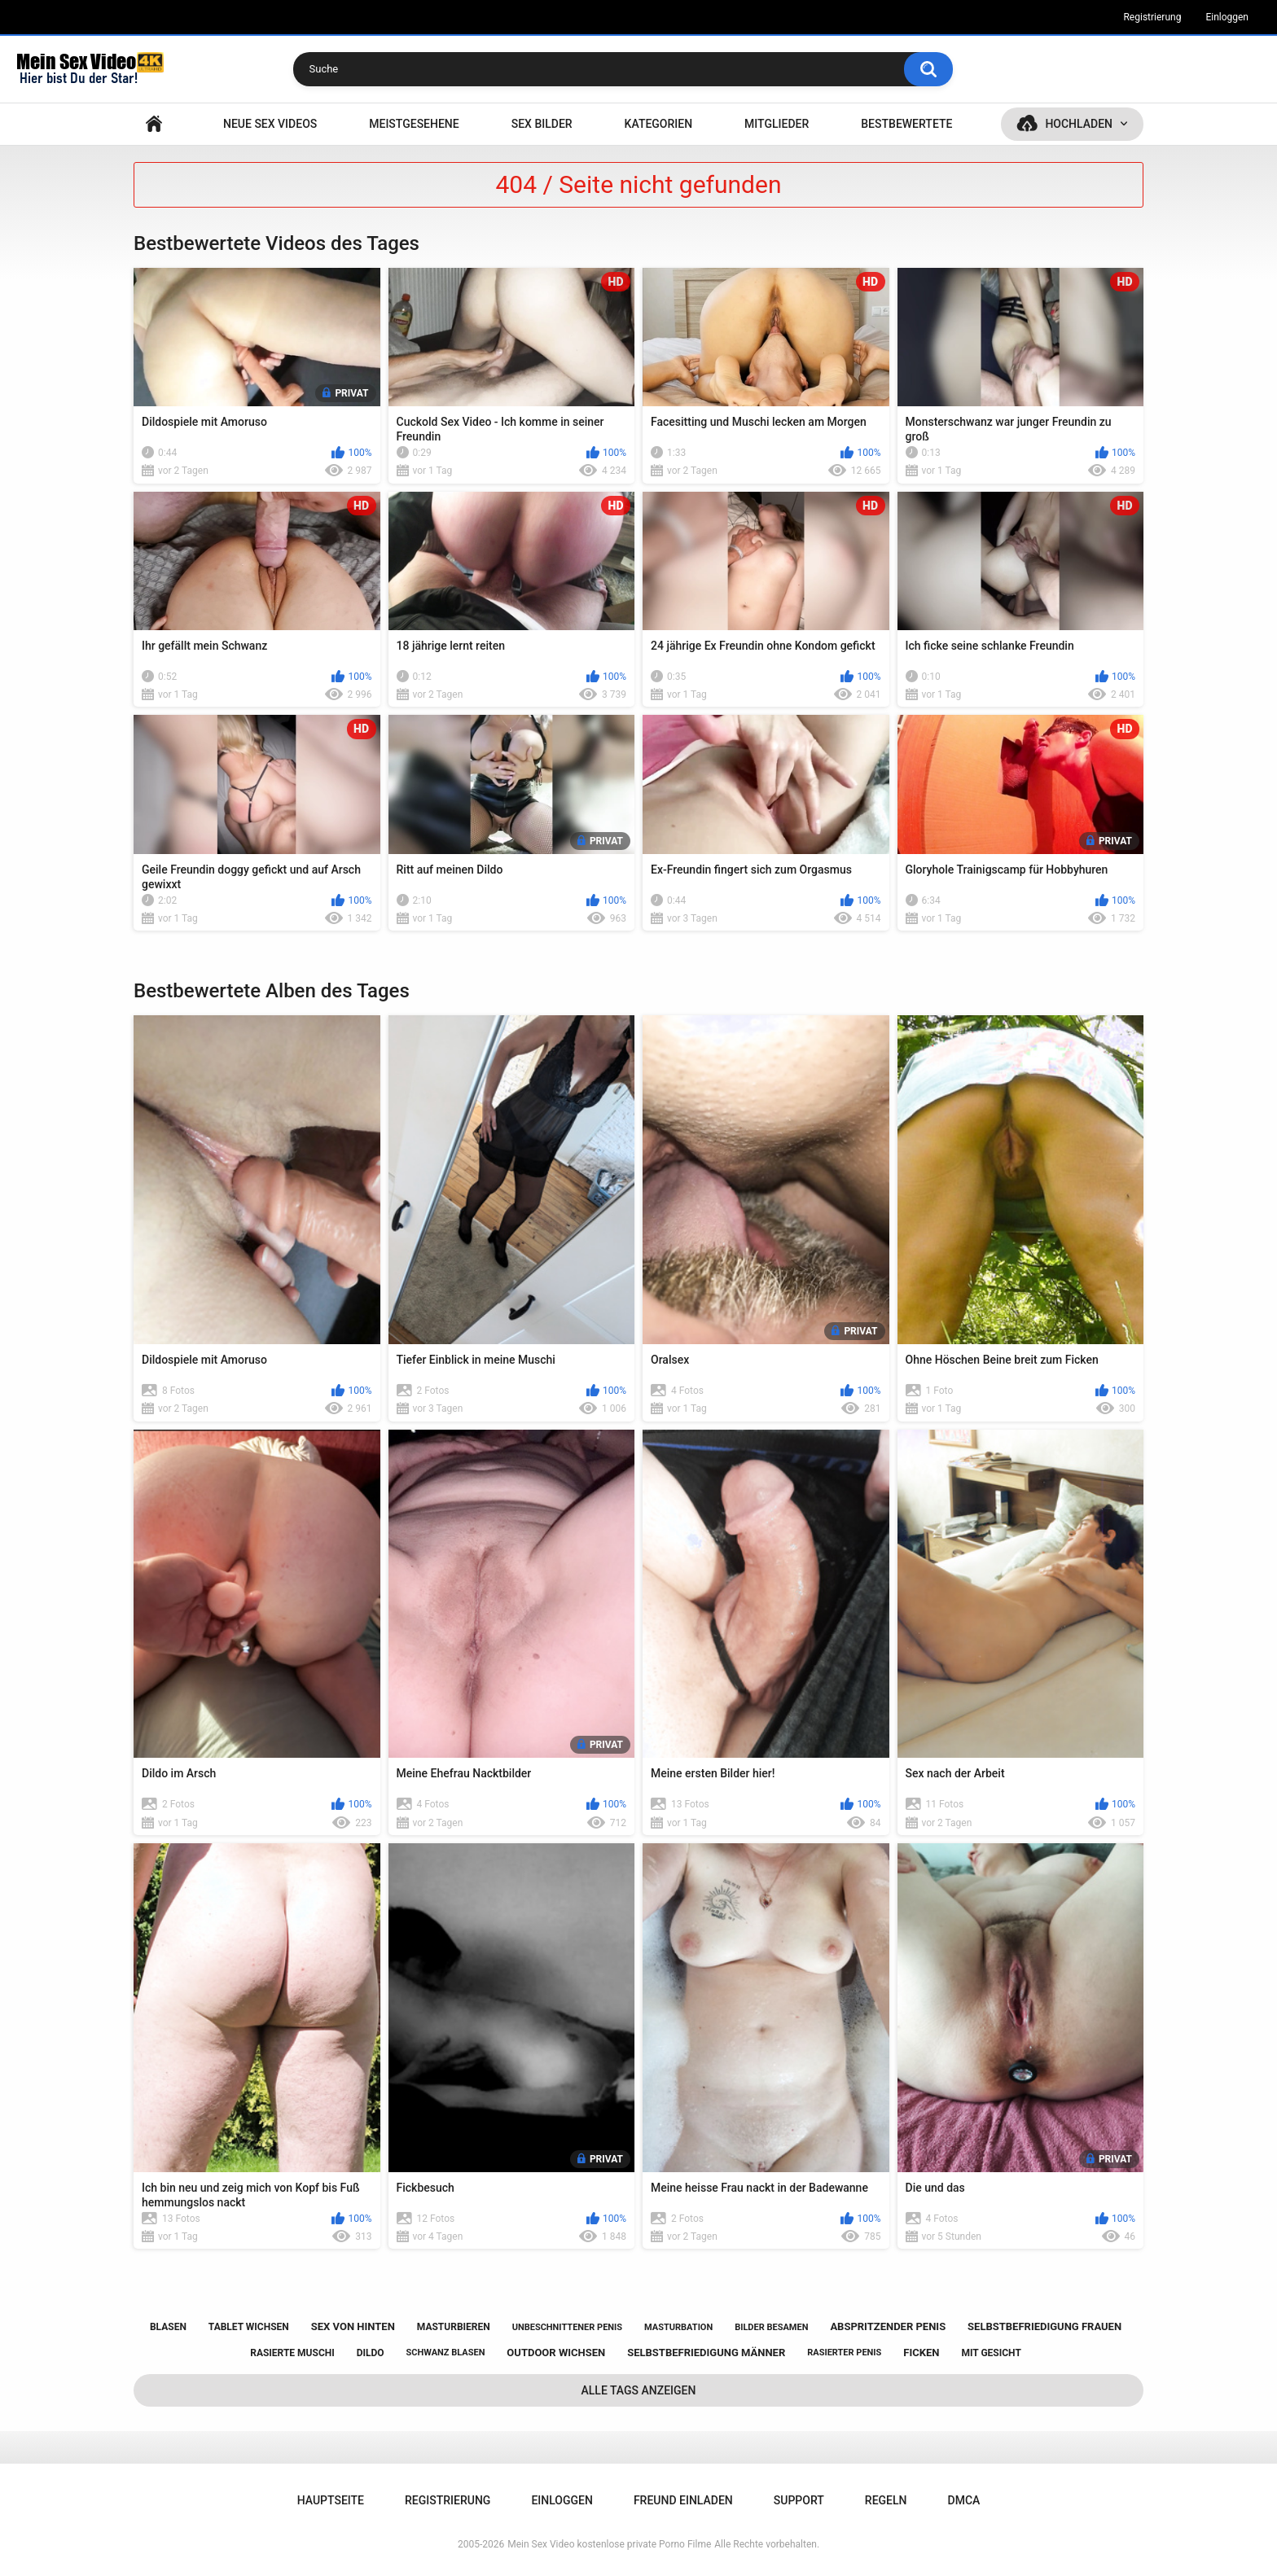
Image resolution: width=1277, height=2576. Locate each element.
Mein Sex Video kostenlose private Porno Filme (609, 2544)
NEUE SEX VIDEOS (270, 123)
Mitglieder (776, 123)
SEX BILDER (542, 123)
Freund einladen (683, 2500)
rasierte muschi (292, 2353)
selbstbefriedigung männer (706, 2352)
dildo (370, 2353)
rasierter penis (844, 2352)
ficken (921, 2352)
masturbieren (453, 2327)
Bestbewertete (906, 123)
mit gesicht (990, 2353)
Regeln (886, 2500)
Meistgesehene (414, 123)
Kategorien (659, 123)
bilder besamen (771, 2327)
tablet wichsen (248, 2327)
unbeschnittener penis (567, 2327)
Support (799, 2500)
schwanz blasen (445, 2352)
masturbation (678, 2327)
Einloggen (1226, 17)
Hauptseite (154, 124)
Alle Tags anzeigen (638, 2390)
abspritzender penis (888, 2326)
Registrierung (1152, 17)
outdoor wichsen (556, 2352)
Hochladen (1078, 123)
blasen (168, 2327)
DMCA (964, 2500)
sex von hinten (353, 2326)
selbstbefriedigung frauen (1044, 2326)
